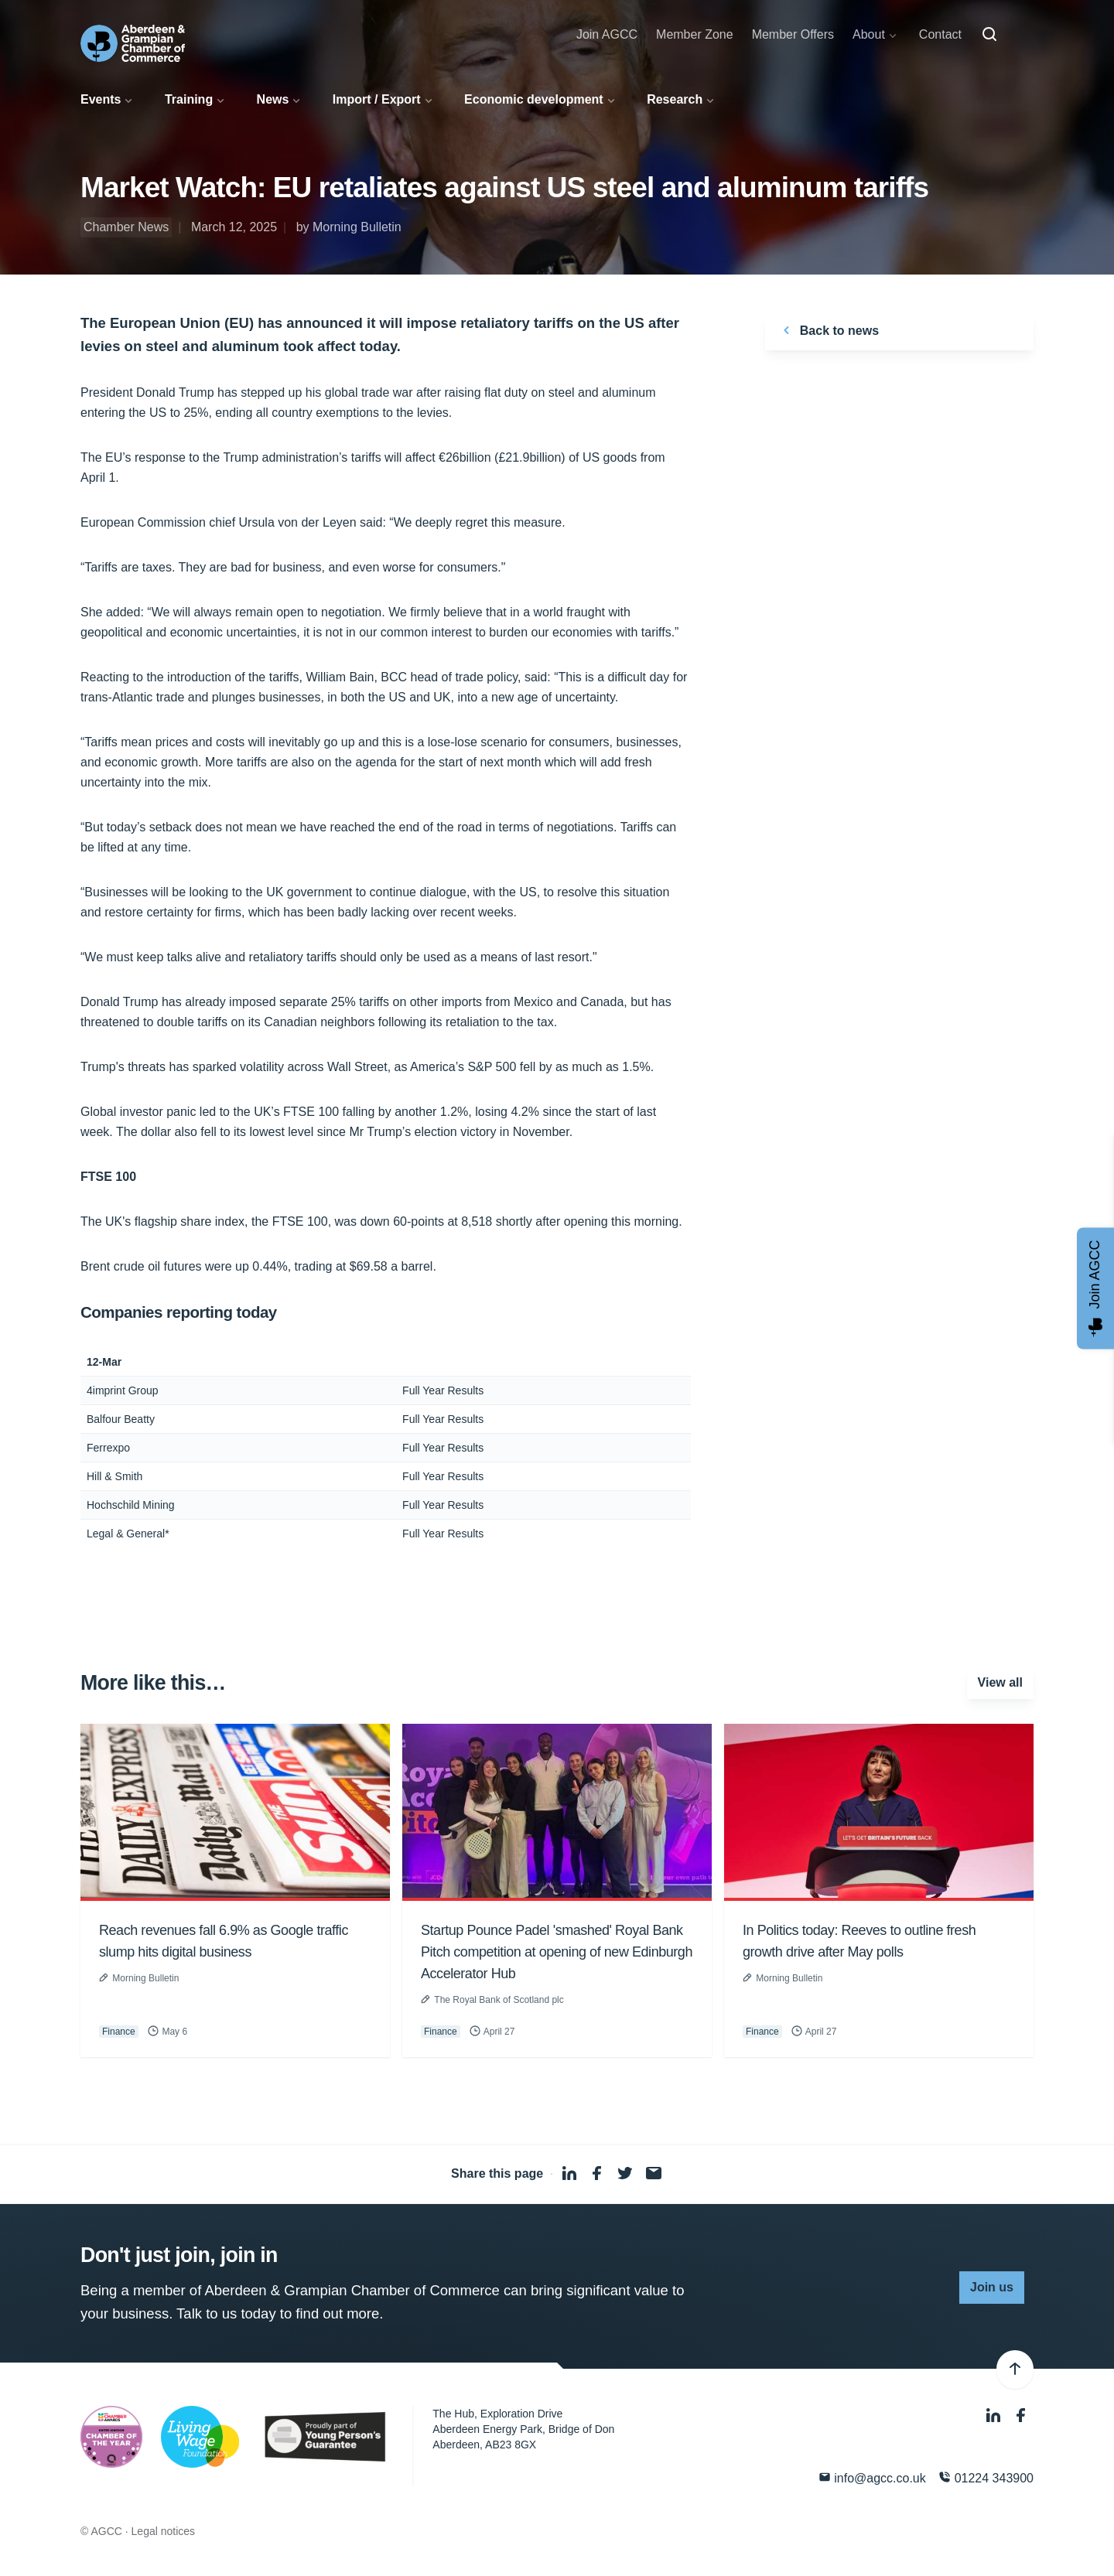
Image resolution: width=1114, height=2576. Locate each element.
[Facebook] (1021, 2415)
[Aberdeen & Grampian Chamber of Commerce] (132, 43)
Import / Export (377, 99)
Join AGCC (606, 34)
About (869, 34)
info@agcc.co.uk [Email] (872, 2477)
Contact (940, 34)
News (273, 99)
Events (100, 99)
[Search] (989, 35)
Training (189, 99)
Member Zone (694, 34)
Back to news (828, 330)
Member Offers (793, 34)
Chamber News (126, 227)
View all (1000, 1682)
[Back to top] (1015, 2369)
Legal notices (164, 2531)
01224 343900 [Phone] (986, 2477)
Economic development (533, 99)
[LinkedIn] (995, 2415)
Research (674, 99)
